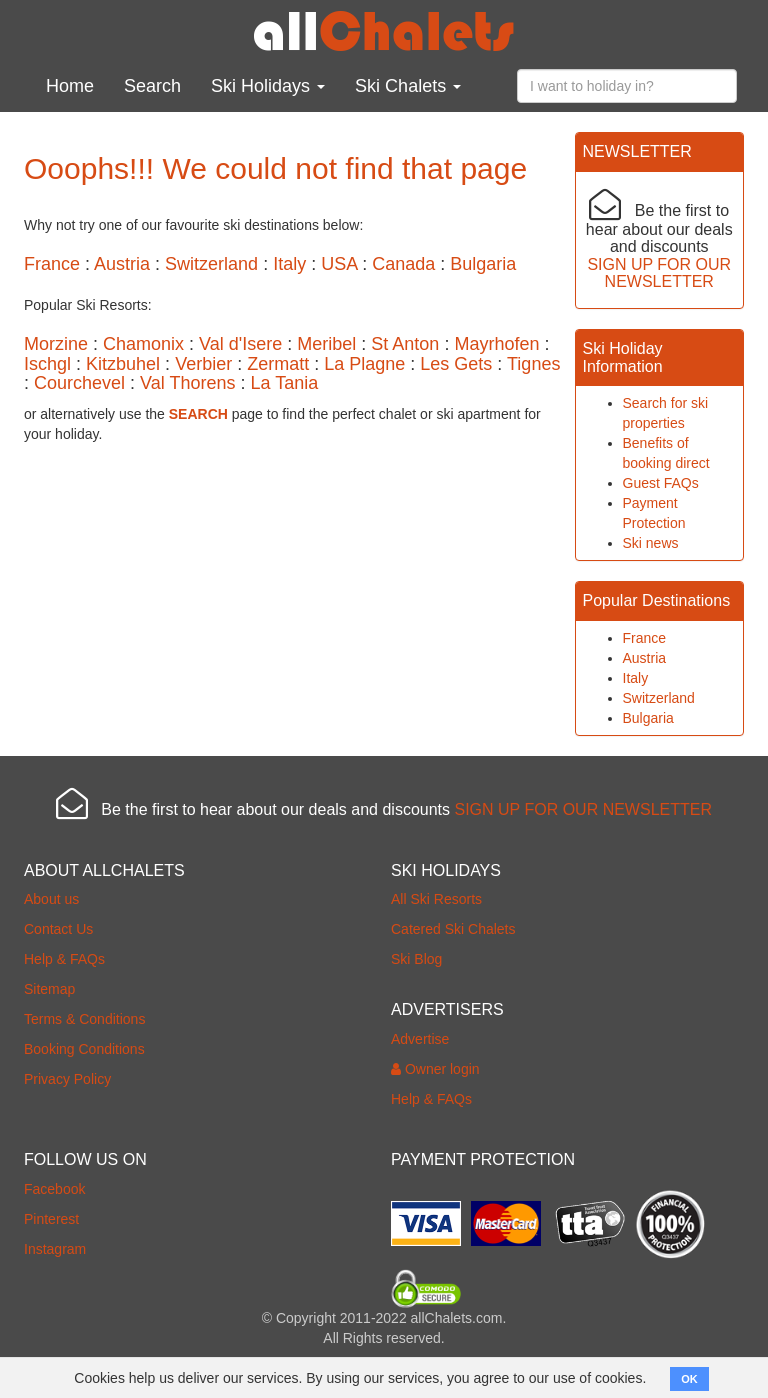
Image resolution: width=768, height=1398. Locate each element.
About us (51, 899)
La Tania (284, 383)
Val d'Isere (240, 344)
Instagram (55, 1249)
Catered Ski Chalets (453, 929)
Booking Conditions (84, 1049)
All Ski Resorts (436, 899)
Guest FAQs (661, 483)
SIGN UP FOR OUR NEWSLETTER (659, 273)
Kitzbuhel (123, 364)
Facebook (54, 1189)
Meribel (326, 344)
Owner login (435, 1069)
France (52, 264)
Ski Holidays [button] (268, 86)
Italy (289, 264)
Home (70, 86)
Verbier (203, 364)
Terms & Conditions (84, 1019)
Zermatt (278, 364)
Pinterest (51, 1219)
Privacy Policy (67, 1079)
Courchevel (79, 383)
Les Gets (456, 364)
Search (152, 86)
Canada (403, 264)
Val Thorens (187, 383)
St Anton (405, 344)
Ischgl (47, 364)
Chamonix (143, 344)
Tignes (533, 364)
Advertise (420, 1039)
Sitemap (49, 989)
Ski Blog (416, 959)
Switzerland (211, 264)
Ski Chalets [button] (408, 86)
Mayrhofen (496, 344)
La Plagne (364, 364)
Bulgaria (483, 264)
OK (689, 1379)
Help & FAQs (64, 959)
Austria (122, 264)
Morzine (56, 344)
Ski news (651, 543)
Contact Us (58, 929)
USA (339, 264)
